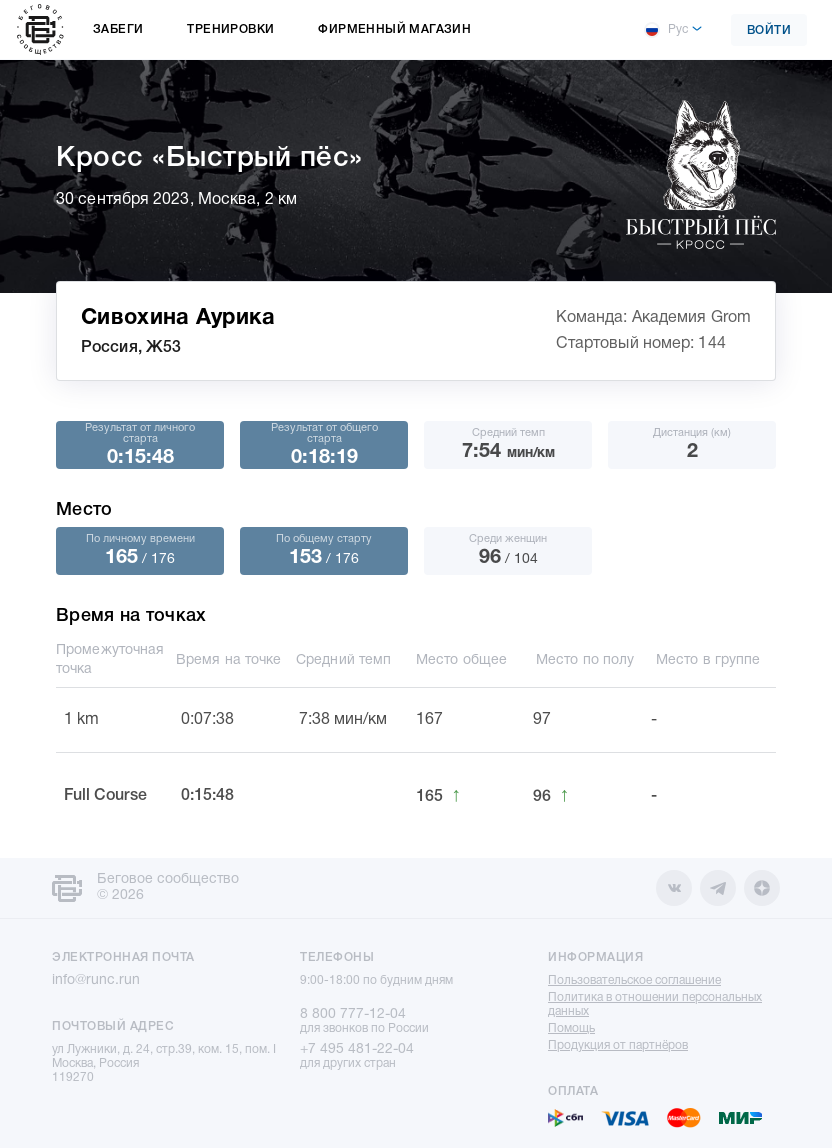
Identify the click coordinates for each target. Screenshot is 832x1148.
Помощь (571, 1028)
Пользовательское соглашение (634, 980)
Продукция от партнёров (618, 1045)
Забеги (118, 29)
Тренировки (230, 29)
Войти (769, 30)
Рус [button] (666, 30)
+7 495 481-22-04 (357, 1049)
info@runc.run (96, 980)
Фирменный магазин (394, 29)
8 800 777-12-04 (353, 1014)
